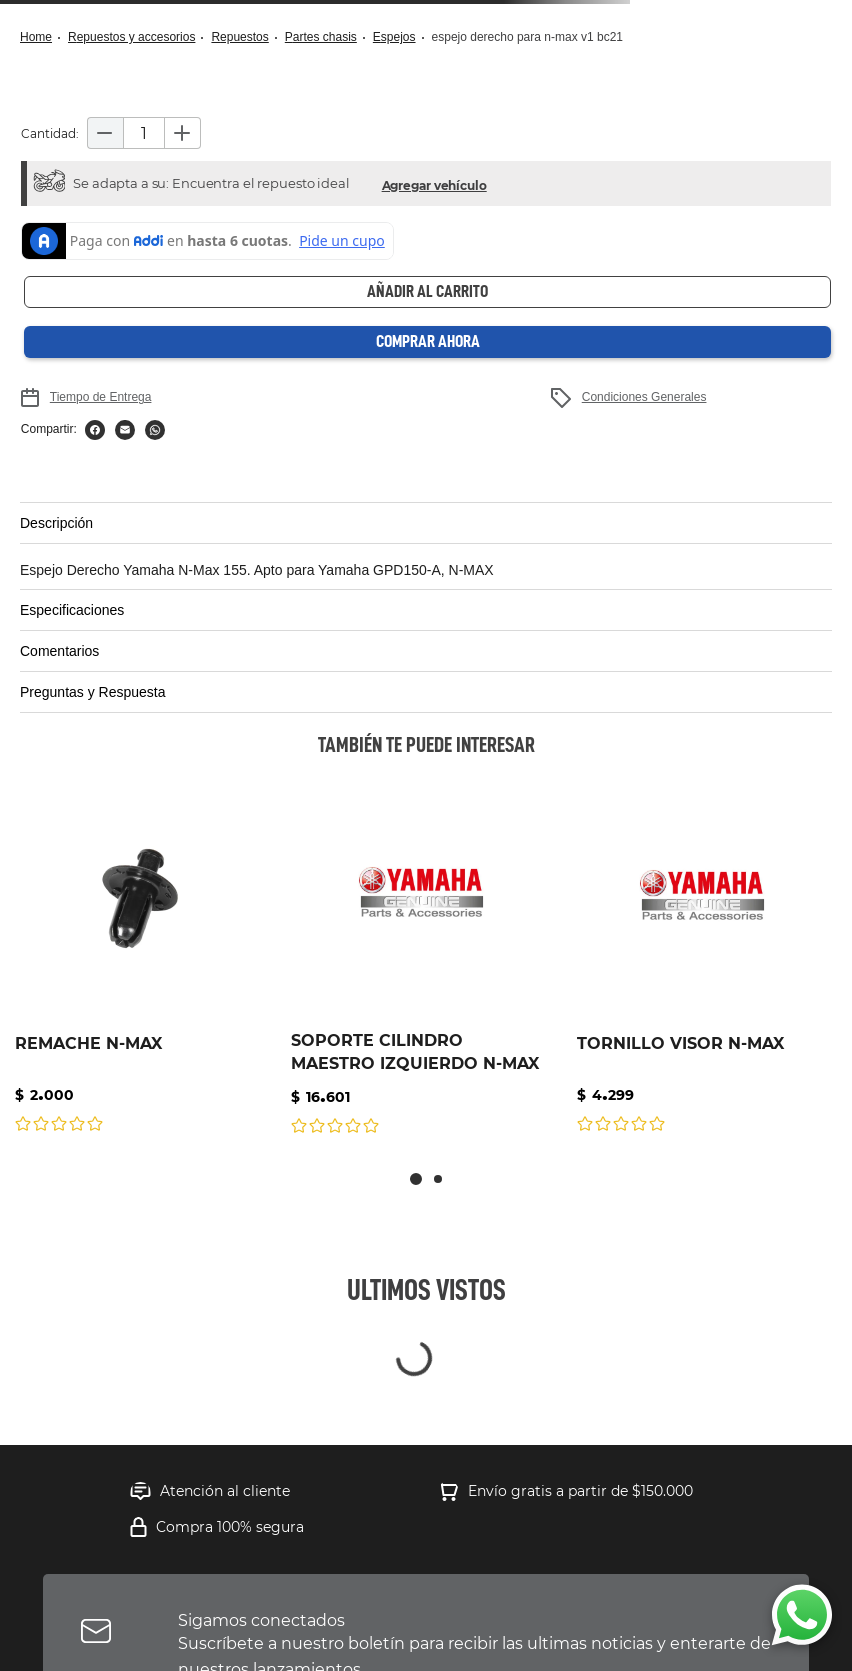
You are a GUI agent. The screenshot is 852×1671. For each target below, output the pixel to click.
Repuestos (239, 37)
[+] (183, 133)
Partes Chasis (321, 37)
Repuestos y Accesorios (131, 37)
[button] (434, 183)
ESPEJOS (394, 37)
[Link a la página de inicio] (42, 37)
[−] (105, 133)
